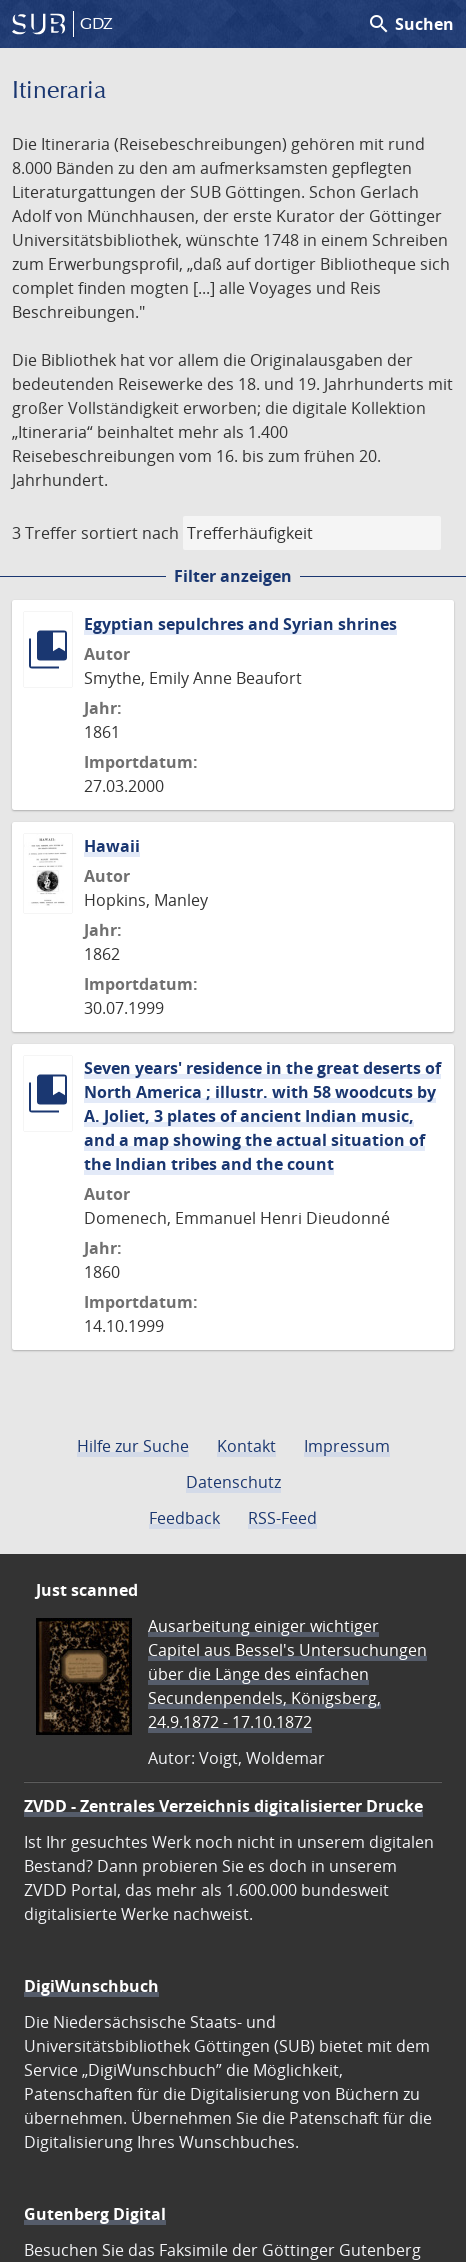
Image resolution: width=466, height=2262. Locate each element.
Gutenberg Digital (95, 2214)
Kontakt (246, 1446)
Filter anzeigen (233, 576)
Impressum (347, 1446)
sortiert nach (130, 533)
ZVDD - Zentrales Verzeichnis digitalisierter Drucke (223, 1806)
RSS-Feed (282, 1518)
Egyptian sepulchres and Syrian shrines (240, 624)
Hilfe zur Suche (133, 1446)
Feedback (184, 1518)
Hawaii (112, 846)
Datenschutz (233, 1482)
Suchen (410, 24)
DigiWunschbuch (91, 1986)
